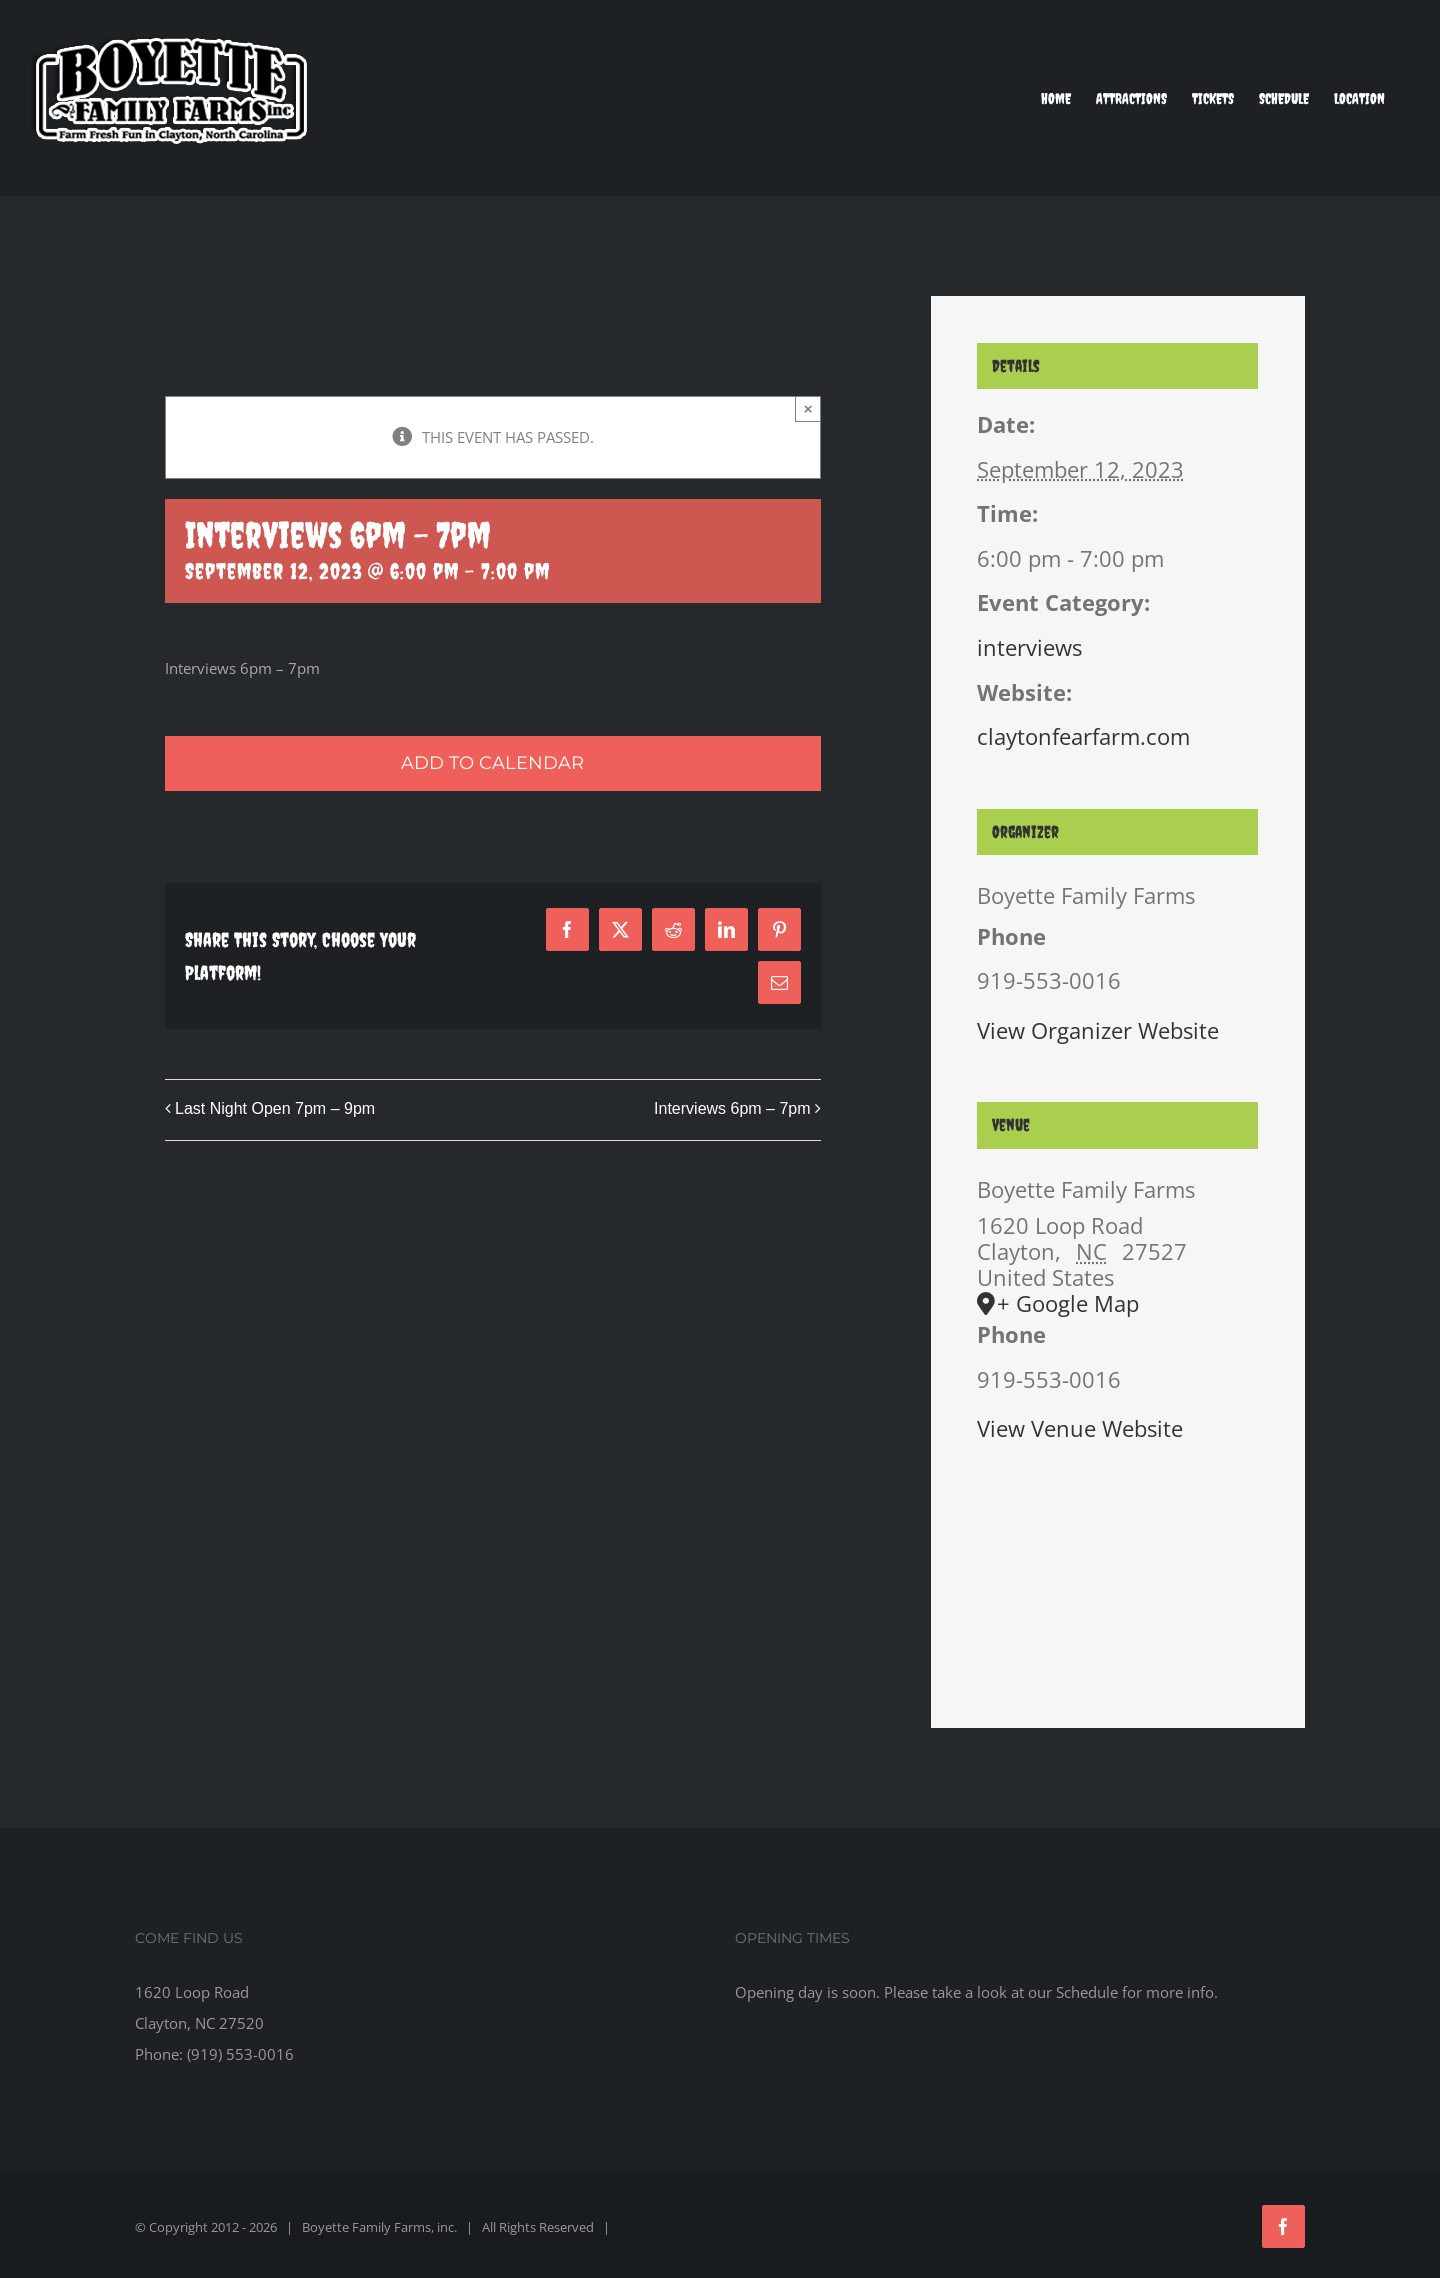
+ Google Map (1068, 1303)
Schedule (1087, 1992)
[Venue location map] (1117, 1561)
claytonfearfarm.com (1083, 736)
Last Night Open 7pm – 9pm (275, 1108)
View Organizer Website (1098, 1030)
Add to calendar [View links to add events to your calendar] (492, 763)
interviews (1029, 647)
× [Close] (808, 408)
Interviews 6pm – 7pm (732, 1108)
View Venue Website (1080, 1428)
